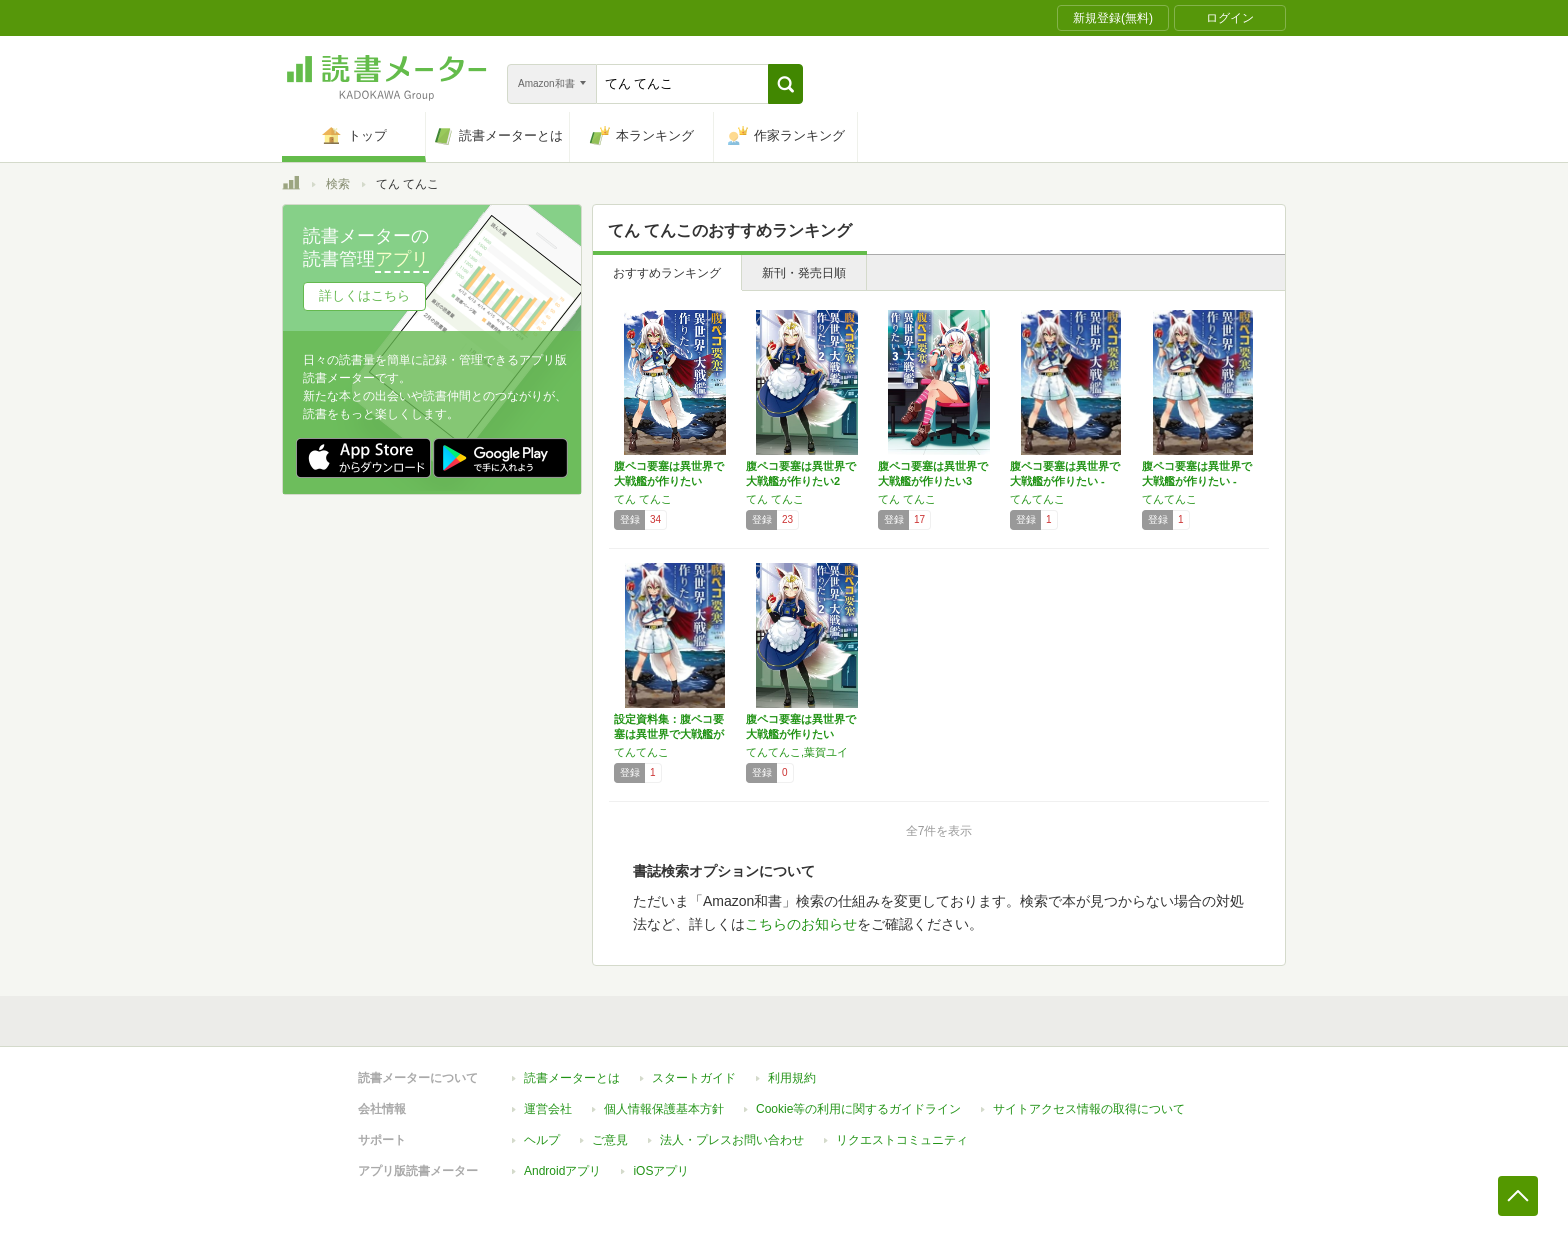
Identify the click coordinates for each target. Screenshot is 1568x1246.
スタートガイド (694, 1078)
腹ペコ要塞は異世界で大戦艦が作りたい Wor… (669, 481)
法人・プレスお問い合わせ (732, 1140)
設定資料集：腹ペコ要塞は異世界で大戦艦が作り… (669, 734)
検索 (338, 184)
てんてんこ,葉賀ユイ (797, 752)
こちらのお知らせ (801, 924)
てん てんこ (643, 499)
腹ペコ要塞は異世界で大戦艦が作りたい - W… (1065, 481)
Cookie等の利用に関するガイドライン (858, 1109)
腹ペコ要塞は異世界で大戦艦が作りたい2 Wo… (801, 481)
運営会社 (548, 1109)
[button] (785, 84)
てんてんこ (1037, 499)
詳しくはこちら (364, 295)
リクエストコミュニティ (902, 1140)
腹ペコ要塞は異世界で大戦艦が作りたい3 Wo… (933, 481)
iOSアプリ (661, 1171)
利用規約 (792, 1078)
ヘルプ (542, 1140)
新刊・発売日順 (804, 273)
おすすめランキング (667, 273)
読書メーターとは (572, 1078)
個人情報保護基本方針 (664, 1109)
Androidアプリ (562, 1171)
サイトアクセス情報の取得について (1089, 1109)
